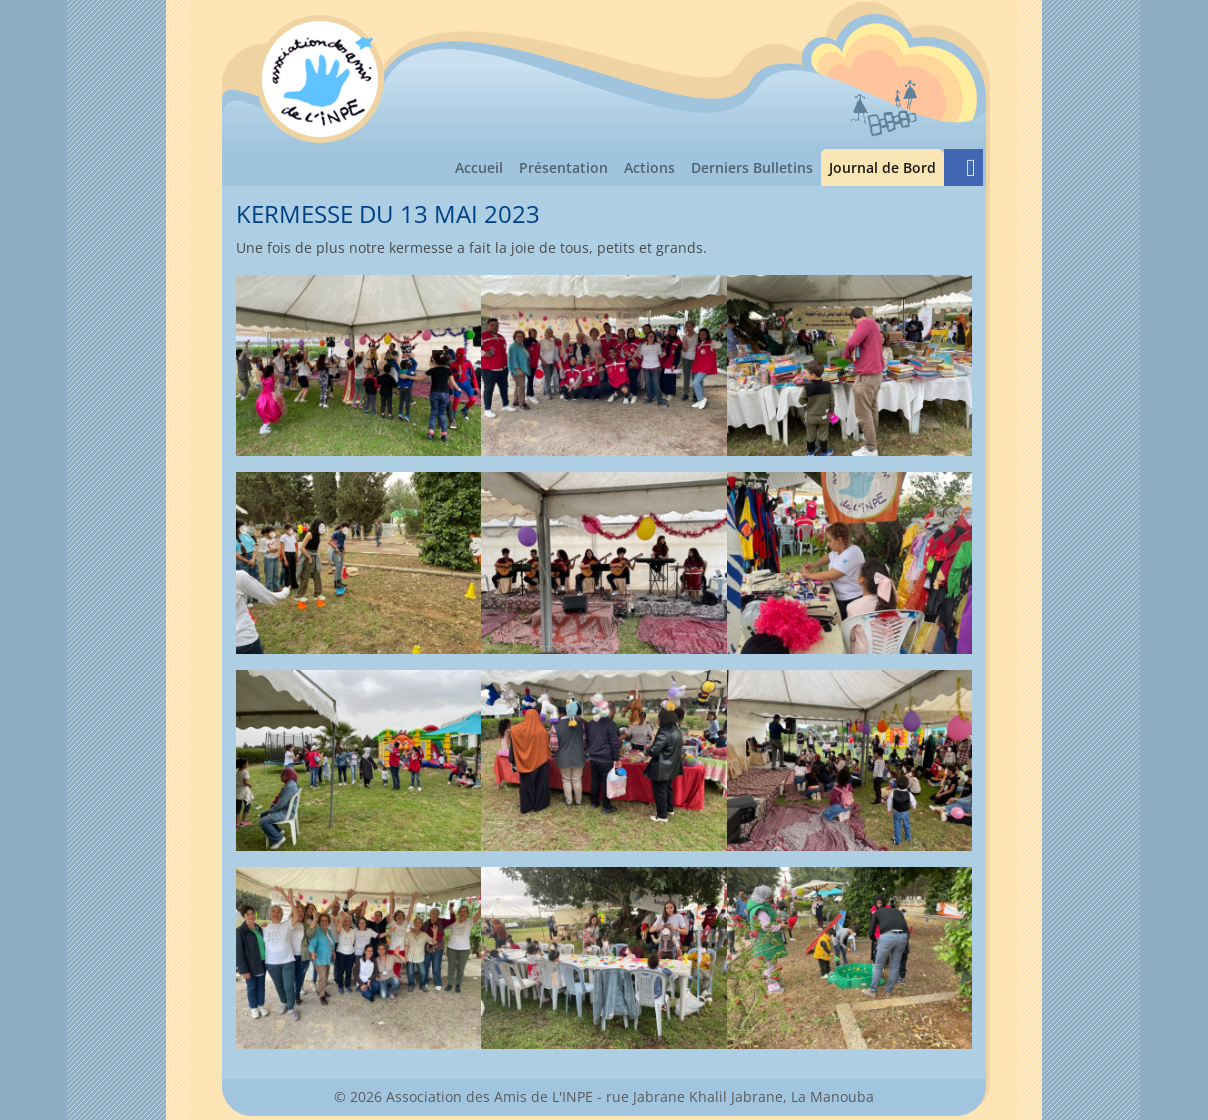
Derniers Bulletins (752, 167)
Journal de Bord (886, 166)
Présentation (563, 167)
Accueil (479, 167)
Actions (649, 167)
